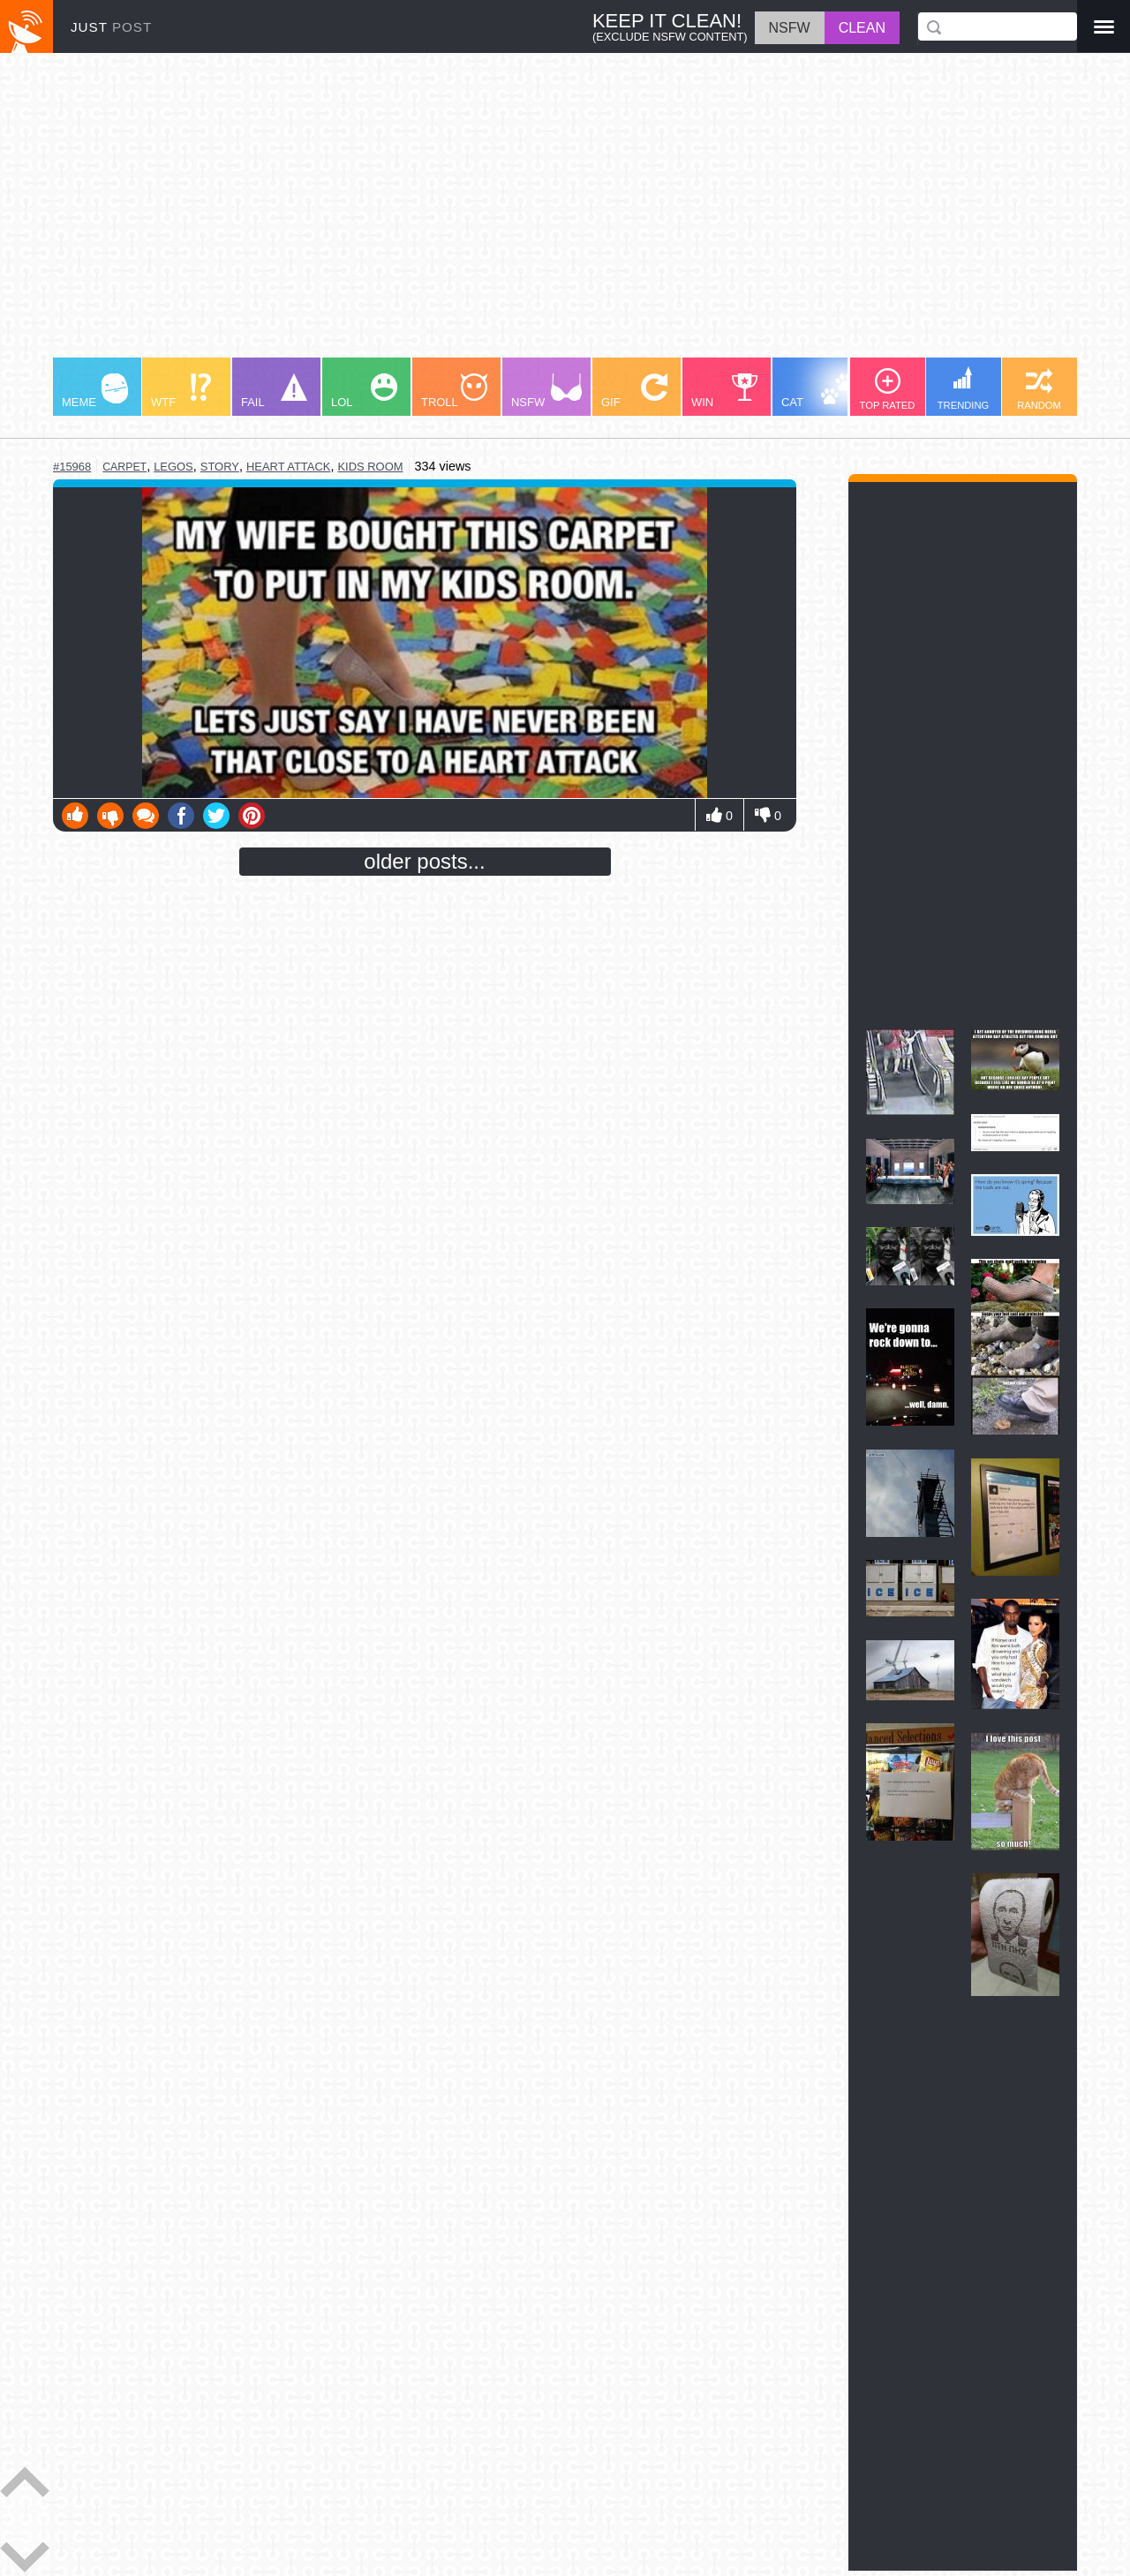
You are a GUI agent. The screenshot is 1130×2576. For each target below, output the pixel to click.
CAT (818, 391)
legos (173, 466)
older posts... (424, 861)
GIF (634, 391)
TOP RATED (887, 389)
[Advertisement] (565, 213)
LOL (364, 391)
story (219, 466)
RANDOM (1039, 389)
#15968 (72, 466)
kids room (370, 466)
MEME (95, 391)
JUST (111, 26)
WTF (181, 391)
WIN (724, 391)
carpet (124, 467)
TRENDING (963, 388)
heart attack (288, 466)
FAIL (274, 391)
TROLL (454, 391)
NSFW (546, 391)
